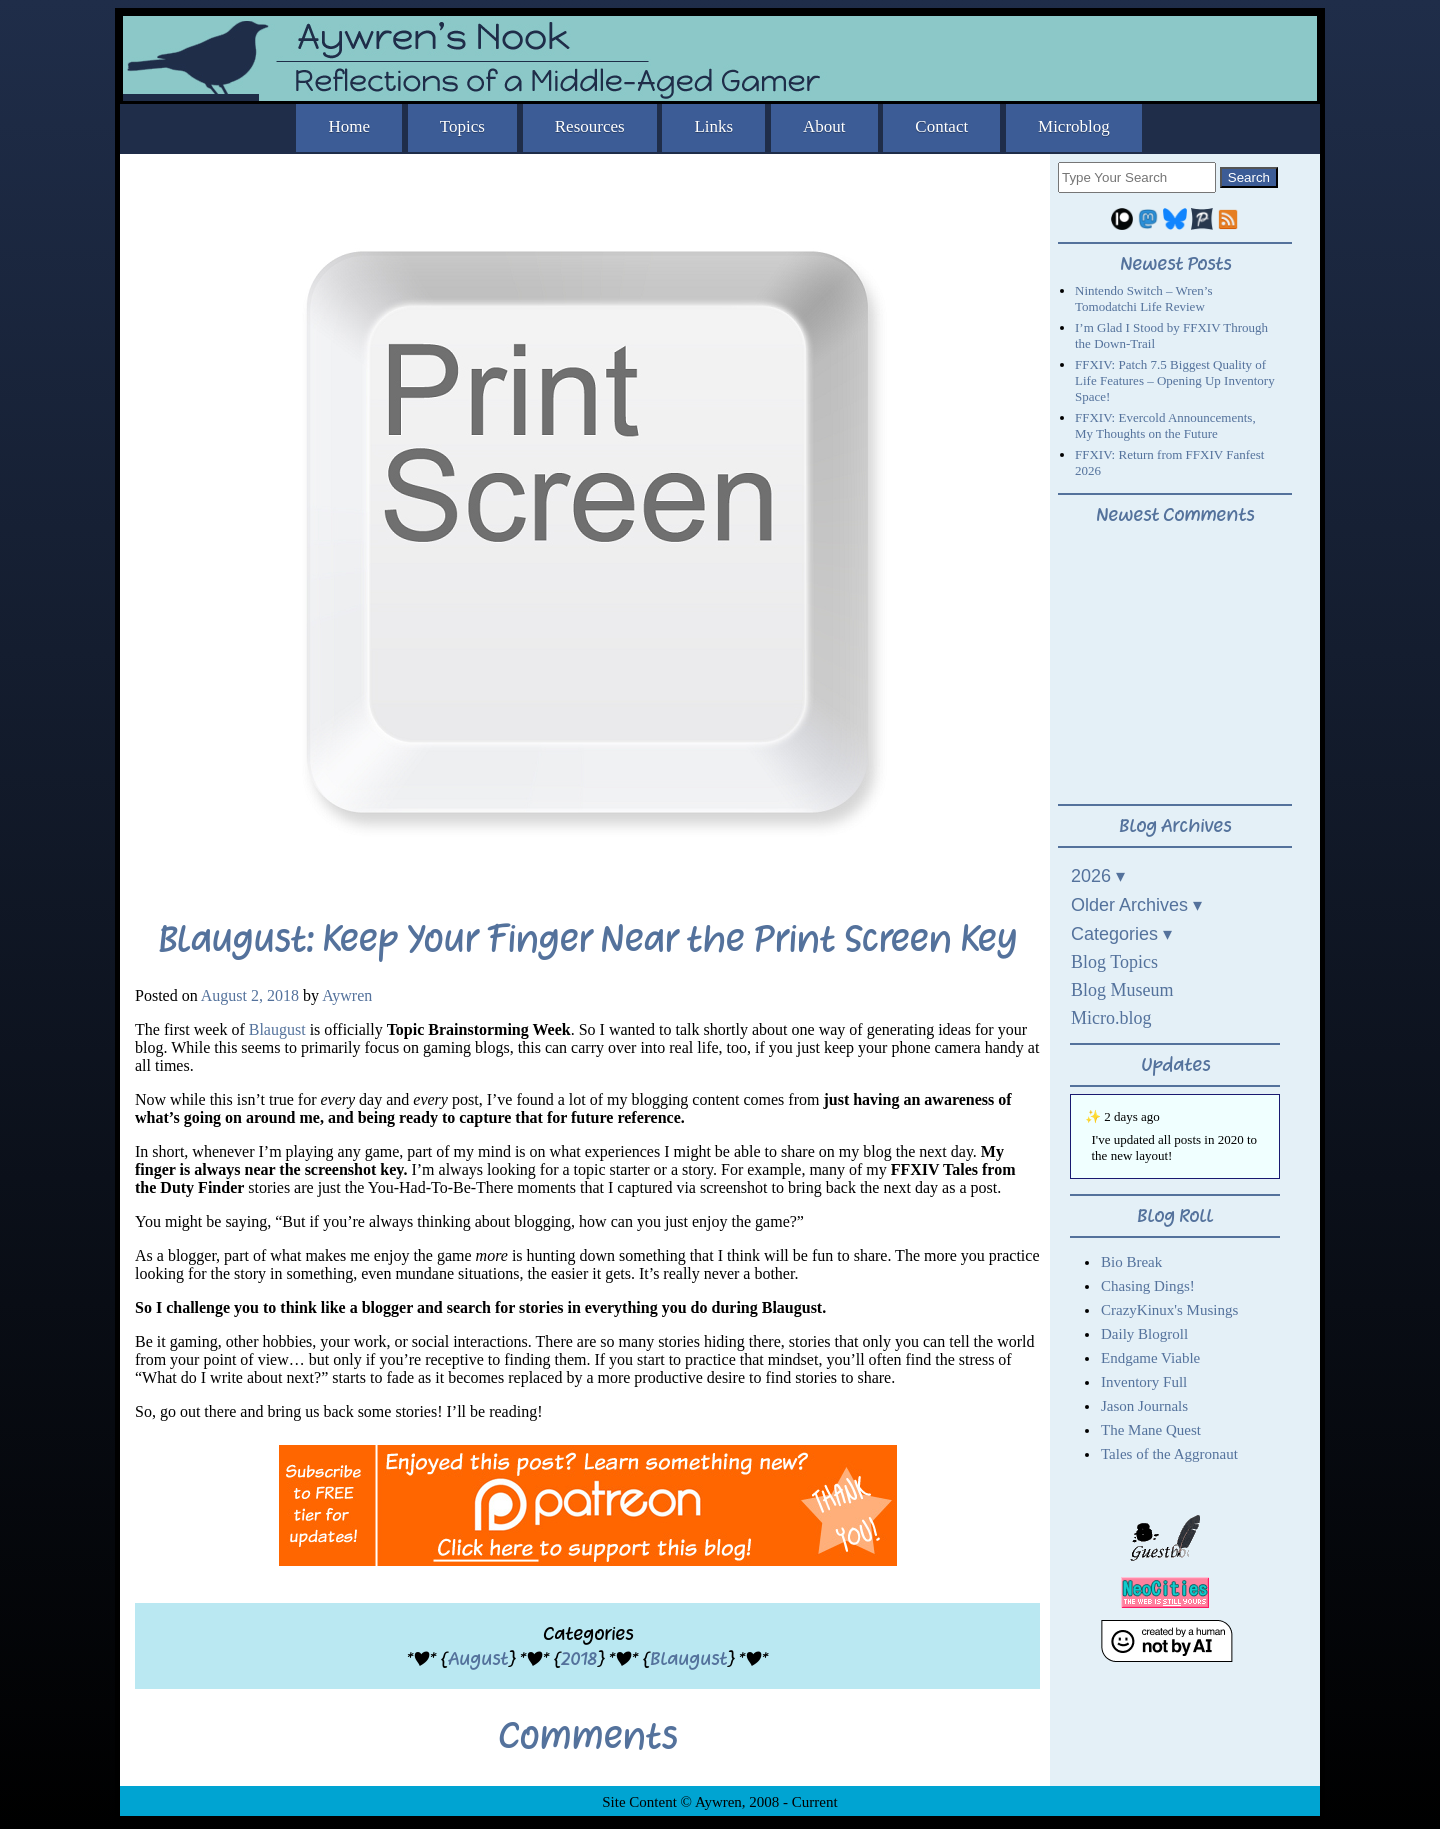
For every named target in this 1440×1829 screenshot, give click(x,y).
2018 (579, 1658)
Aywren (347, 995)
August (478, 1658)
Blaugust (277, 1029)
